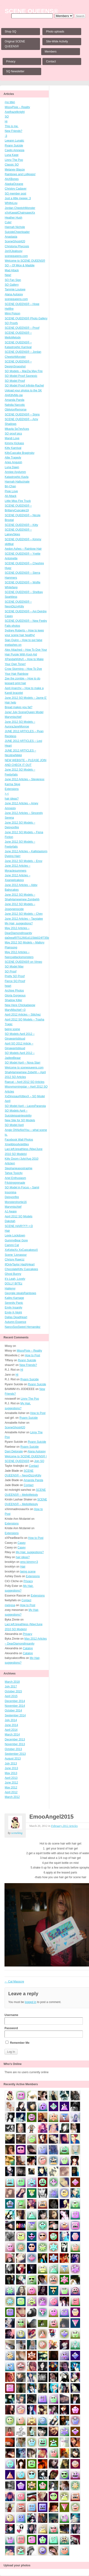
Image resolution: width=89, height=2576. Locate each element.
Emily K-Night (13, 1312)
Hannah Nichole (15, 227)
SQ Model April (14, 1125)
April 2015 (11, 1696)
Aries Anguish (13, 462)
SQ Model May (14, 966)
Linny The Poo (14, 160)
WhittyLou (11, 203)
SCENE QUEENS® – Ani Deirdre (26, 611)
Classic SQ (12, 164)
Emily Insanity (13, 1307)
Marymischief (13, 1206)
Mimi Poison (12, 313)
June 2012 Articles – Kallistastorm (26, 851)
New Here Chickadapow (20, 1005)
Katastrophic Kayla (16, 477)
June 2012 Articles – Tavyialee (24, 918)
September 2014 (15, 1715)
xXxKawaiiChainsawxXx (20, 212)
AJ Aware (11, 1211)
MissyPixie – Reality (17, 107)
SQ (7, 116)
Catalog (28, 1648)
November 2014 (15, 1705)
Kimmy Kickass (14, 443)
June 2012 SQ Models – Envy (23, 861)
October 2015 (13, 1691)
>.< (7, 793)
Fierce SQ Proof (15, 981)
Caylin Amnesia (14, 150)
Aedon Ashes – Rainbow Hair (23, 548)
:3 (6, 136)
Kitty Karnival (13, 448)
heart (8, 985)
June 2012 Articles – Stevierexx (24, 779)
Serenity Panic (14, 1302)
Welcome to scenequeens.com (24, 1067)
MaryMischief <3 (15, 1010)
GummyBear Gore (16, 1240)
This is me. (11, 126)
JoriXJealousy (13, 251)
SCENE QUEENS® (31, 11)
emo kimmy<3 (29, 1562)
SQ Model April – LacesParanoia (25, 1106)
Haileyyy (10, 1288)
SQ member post (15, 193)
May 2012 (11, 1787)
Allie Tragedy (13, 457)
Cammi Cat (12, 1245)
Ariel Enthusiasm (15, 1178)
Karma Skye (12, 784)
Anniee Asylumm (15, 472)
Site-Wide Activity (57, 41)
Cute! (8, 222)
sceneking (16, 1833)
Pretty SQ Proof (15, 976)
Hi (6, 121)
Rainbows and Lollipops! (20, 174)
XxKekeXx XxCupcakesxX (21, 1249)
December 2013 (15, 1739)
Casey (9, 616)
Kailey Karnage (14, 1298)
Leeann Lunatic (14, 140)
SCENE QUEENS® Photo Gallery (26, 318)
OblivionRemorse (16, 409)
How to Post (32, 1355)
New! (8, 275)
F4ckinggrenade (15, 1182)
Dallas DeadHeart (16, 1317)
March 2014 (12, 1734)
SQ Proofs (11, 323)
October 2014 (13, 1710)
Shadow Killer (13, 1000)
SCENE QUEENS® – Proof (22, 327)
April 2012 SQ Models (18, 1216)
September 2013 (15, 1753)
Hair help (10, 702)
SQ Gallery (12, 284)
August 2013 (13, 1758)
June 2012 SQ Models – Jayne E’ (26, 697)
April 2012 (11, 1792)
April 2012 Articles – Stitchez (23, 1014)
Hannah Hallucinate (17, 481)
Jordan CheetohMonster (20, 208)
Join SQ (39, 1461)
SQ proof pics (13, 433)
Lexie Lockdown (15, 1235)
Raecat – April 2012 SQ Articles (24, 1082)
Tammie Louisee (15, 289)
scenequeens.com (16, 256)
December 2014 (15, 1701)
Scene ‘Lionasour (16, 1254)
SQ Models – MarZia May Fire (24, 371)
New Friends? (13, 131)
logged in (30, 2002)
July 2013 (11, 1763)
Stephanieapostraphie (18, 1168)
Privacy (10, 61)
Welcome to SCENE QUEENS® (25, 260)
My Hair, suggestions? (19, 923)
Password (43, 2032)
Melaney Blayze (15, 169)
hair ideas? (12, 798)
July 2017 (11, 1686)
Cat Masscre (14, 1981)
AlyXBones (12, 179)
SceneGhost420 (15, 241)
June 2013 (11, 1768)
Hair (7, 1230)
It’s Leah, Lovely (15, 1278)
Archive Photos (14, 990)
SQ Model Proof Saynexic (21, 376)
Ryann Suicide (14, 145)
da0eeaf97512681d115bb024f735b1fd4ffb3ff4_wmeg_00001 (43, 937)
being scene (12, 1029)
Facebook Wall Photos (19, 1139)
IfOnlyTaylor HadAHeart (20, 1264)
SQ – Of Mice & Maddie (20, 265)
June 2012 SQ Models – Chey (24, 913)
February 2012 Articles (64, 1826)
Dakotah (10, 1221)
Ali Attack (10, 496)
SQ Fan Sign (13, 280)
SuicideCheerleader (17, 232)
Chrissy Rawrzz (14, 1259)
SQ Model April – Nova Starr (22, 1062)
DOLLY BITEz (13, 1283)
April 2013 (11, 1778)
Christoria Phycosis (17, 246)
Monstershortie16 (16, 1202)
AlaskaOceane (14, 184)
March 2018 (12, 1681)
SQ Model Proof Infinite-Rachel (24, 385)
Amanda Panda (14, 400)
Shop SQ (10, 31)
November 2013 (15, 1744)
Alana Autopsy (14, 294)
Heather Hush (13, 217)
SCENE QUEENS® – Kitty (21, 525)
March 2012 (12, 1797)
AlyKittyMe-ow (14, 395)
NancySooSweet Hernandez (22, 1327)
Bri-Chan (10, 486)
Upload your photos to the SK (23, 390)
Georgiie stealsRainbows (20, 1293)
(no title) (10, 102)
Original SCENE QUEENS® (15, 44)
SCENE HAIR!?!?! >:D (19, 1226)
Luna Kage (11, 155)
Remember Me (17, 2042)
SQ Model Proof (15, 380)
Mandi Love (12, 438)
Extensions (12, 789)
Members (51, 51)
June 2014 (11, 1725)
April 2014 (11, 1729)
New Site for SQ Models (20, 1120)
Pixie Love (11, 491)
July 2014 (11, 1720)
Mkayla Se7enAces (17, 429)
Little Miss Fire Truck (18, 501)
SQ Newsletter (15, 71)
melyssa (10, 1605)
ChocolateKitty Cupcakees (21, 1269)
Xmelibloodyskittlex (17, 1144)
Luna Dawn (12, 467)
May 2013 (11, 1773)
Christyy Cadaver (16, 188)
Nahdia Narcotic (15, 404)
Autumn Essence (15, 1322)
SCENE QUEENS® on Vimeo (23, 961)
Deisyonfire (12, 1197)
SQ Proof (10, 971)
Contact (51, 61)
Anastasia (11, 236)
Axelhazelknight (15, 112)
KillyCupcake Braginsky (19, 453)
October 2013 (13, 1749)
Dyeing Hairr (13, 856)
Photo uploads (55, 31)
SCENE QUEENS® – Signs (22, 414)
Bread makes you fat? (18, 707)
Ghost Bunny (13, 1274)
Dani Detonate (14, 1451)
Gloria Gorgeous (15, 995)
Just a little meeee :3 (18, 198)
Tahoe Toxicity (13, 1173)
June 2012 (11, 1782)
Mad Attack (12, 270)
